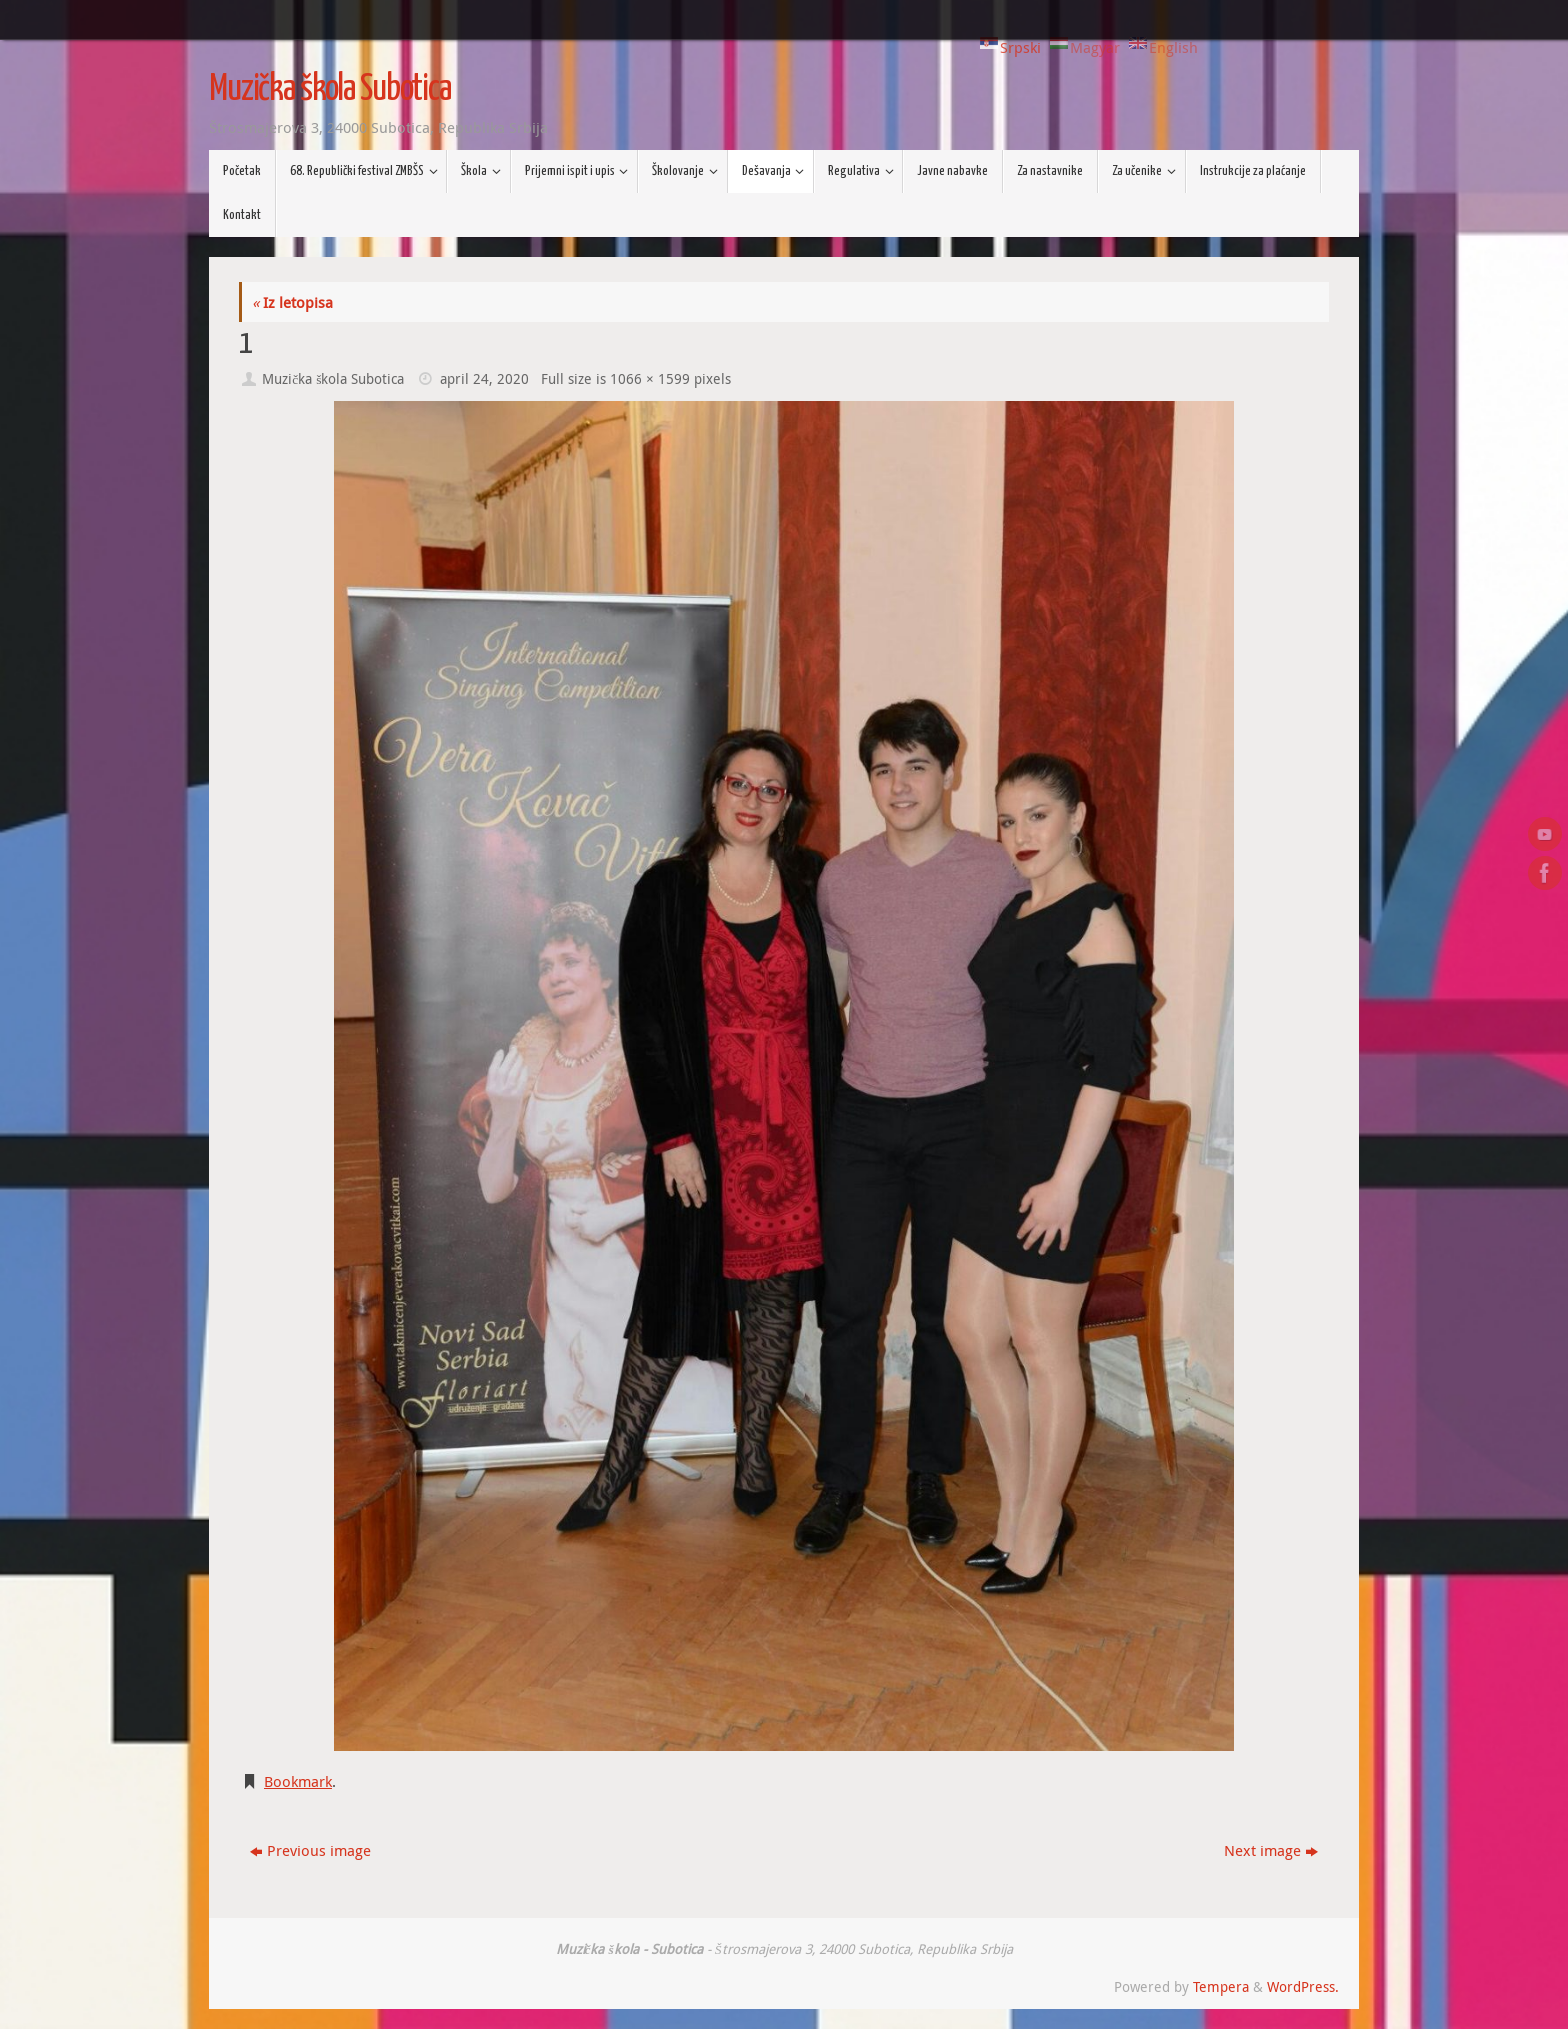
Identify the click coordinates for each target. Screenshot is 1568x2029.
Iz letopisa (292, 302)
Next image (1271, 1850)
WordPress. (1303, 1987)
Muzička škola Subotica (330, 90)
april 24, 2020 (484, 379)
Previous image (310, 1850)
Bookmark (298, 1781)
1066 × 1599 (650, 379)
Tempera (1221, 1987)
